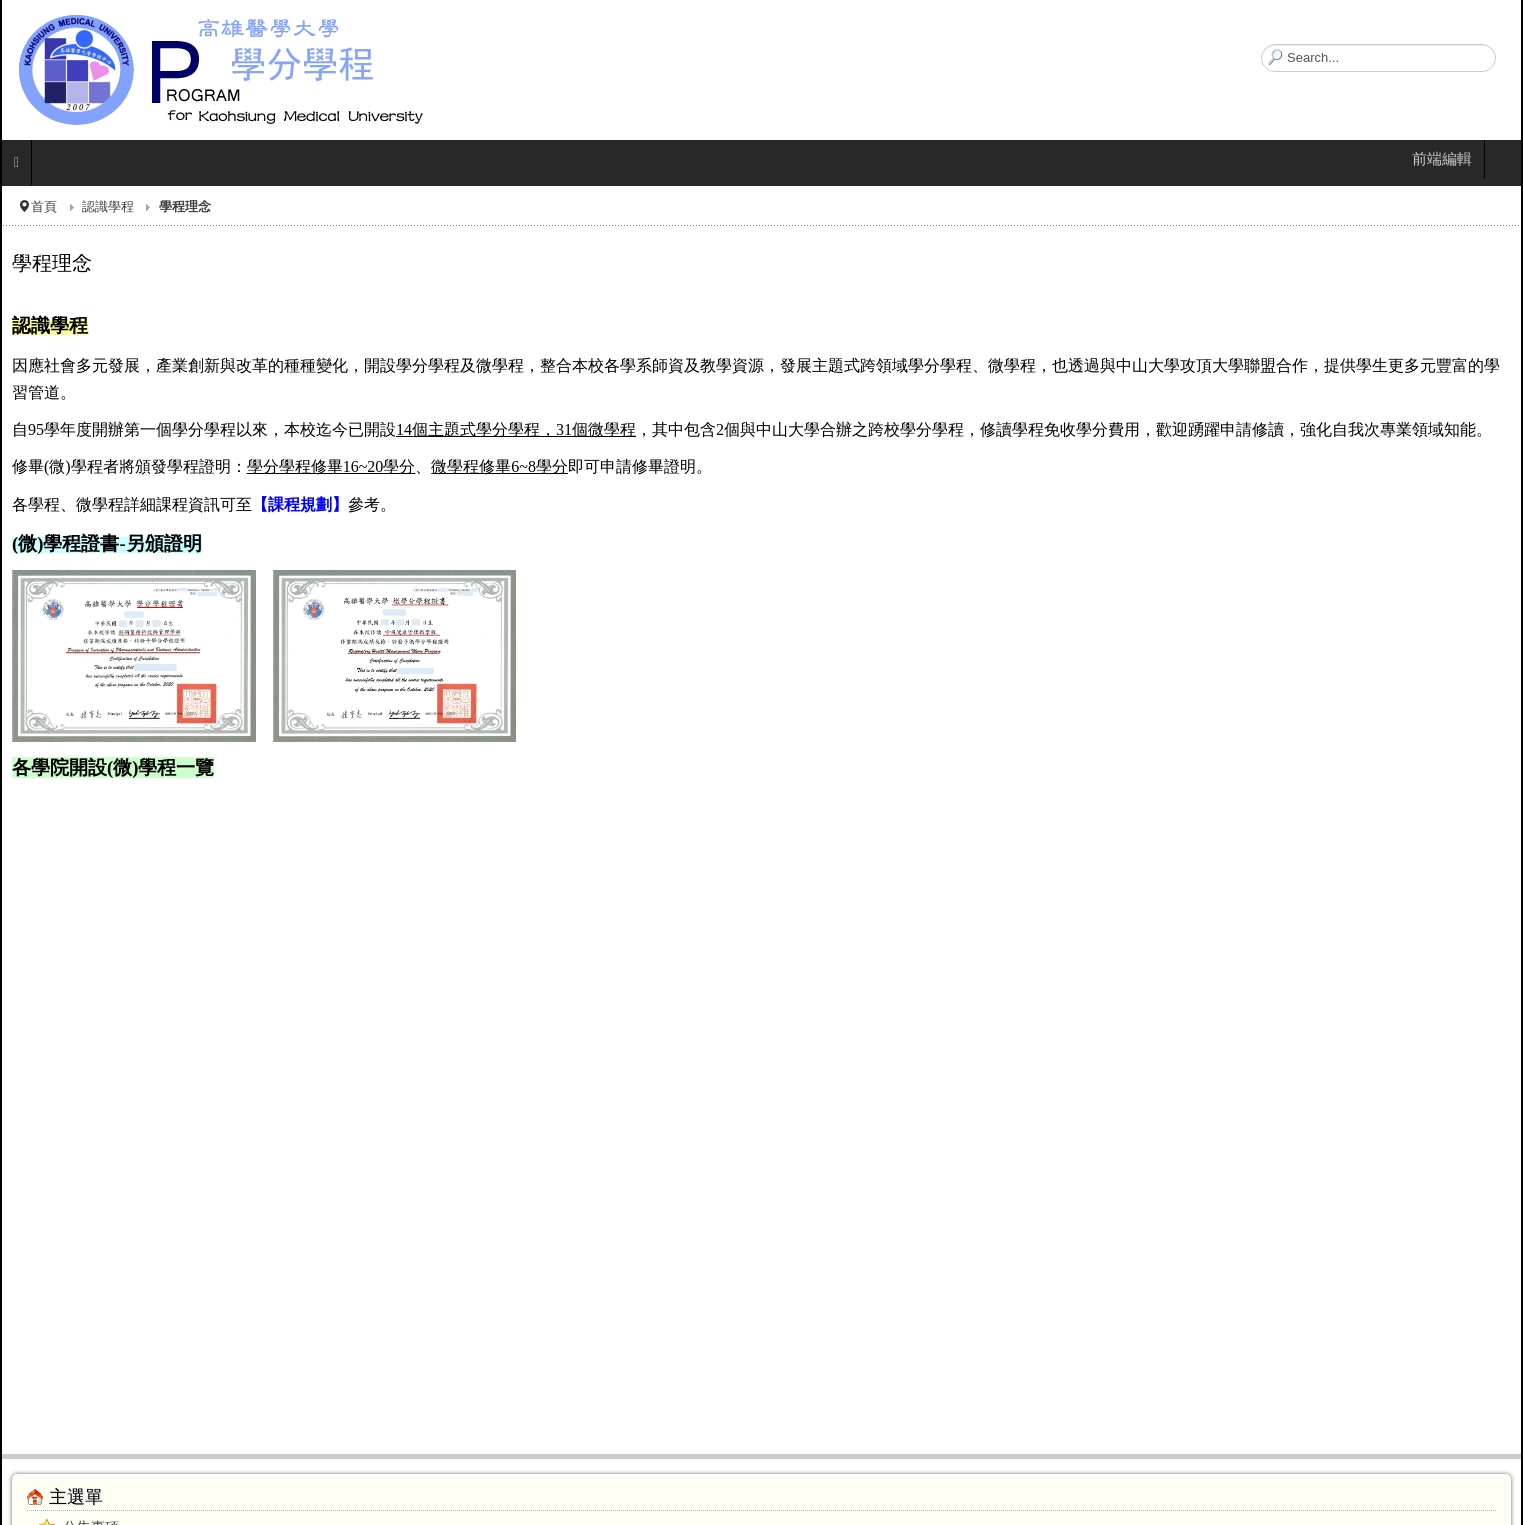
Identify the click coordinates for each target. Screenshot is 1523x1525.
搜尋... (1261, 44)
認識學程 (108, 206)
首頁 (44, 206)
